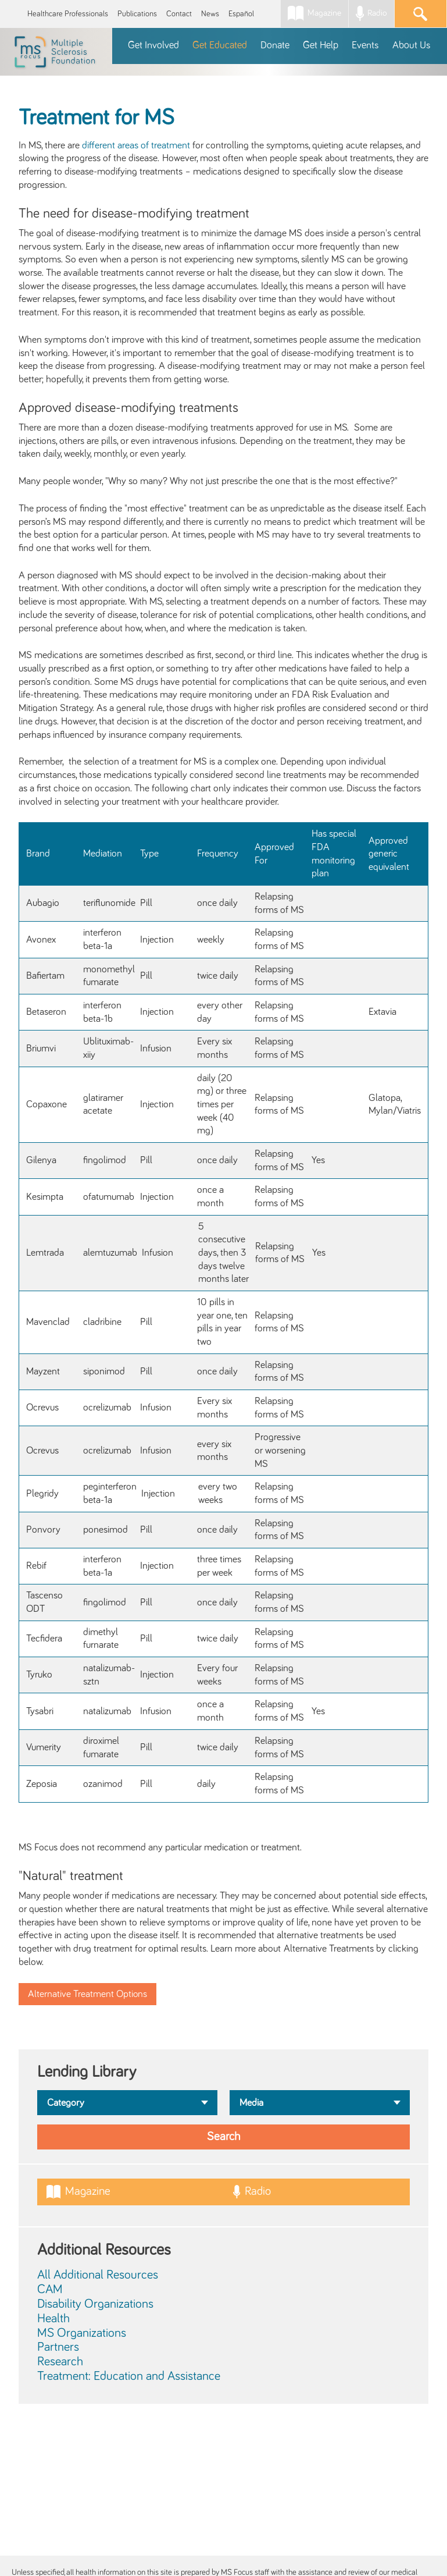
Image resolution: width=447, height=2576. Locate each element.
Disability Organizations (95, 2304)
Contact (179, 14)
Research (60, 2361)
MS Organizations (81, 2333)
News (210, 14)
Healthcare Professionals (67, 14)
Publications (137, 14)
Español (241, 14)
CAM (50, 2289)
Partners (58, 2347)
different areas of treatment (136, 145)
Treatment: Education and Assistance (128, 2376)
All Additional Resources (97, 2275)
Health (53, 2318)
